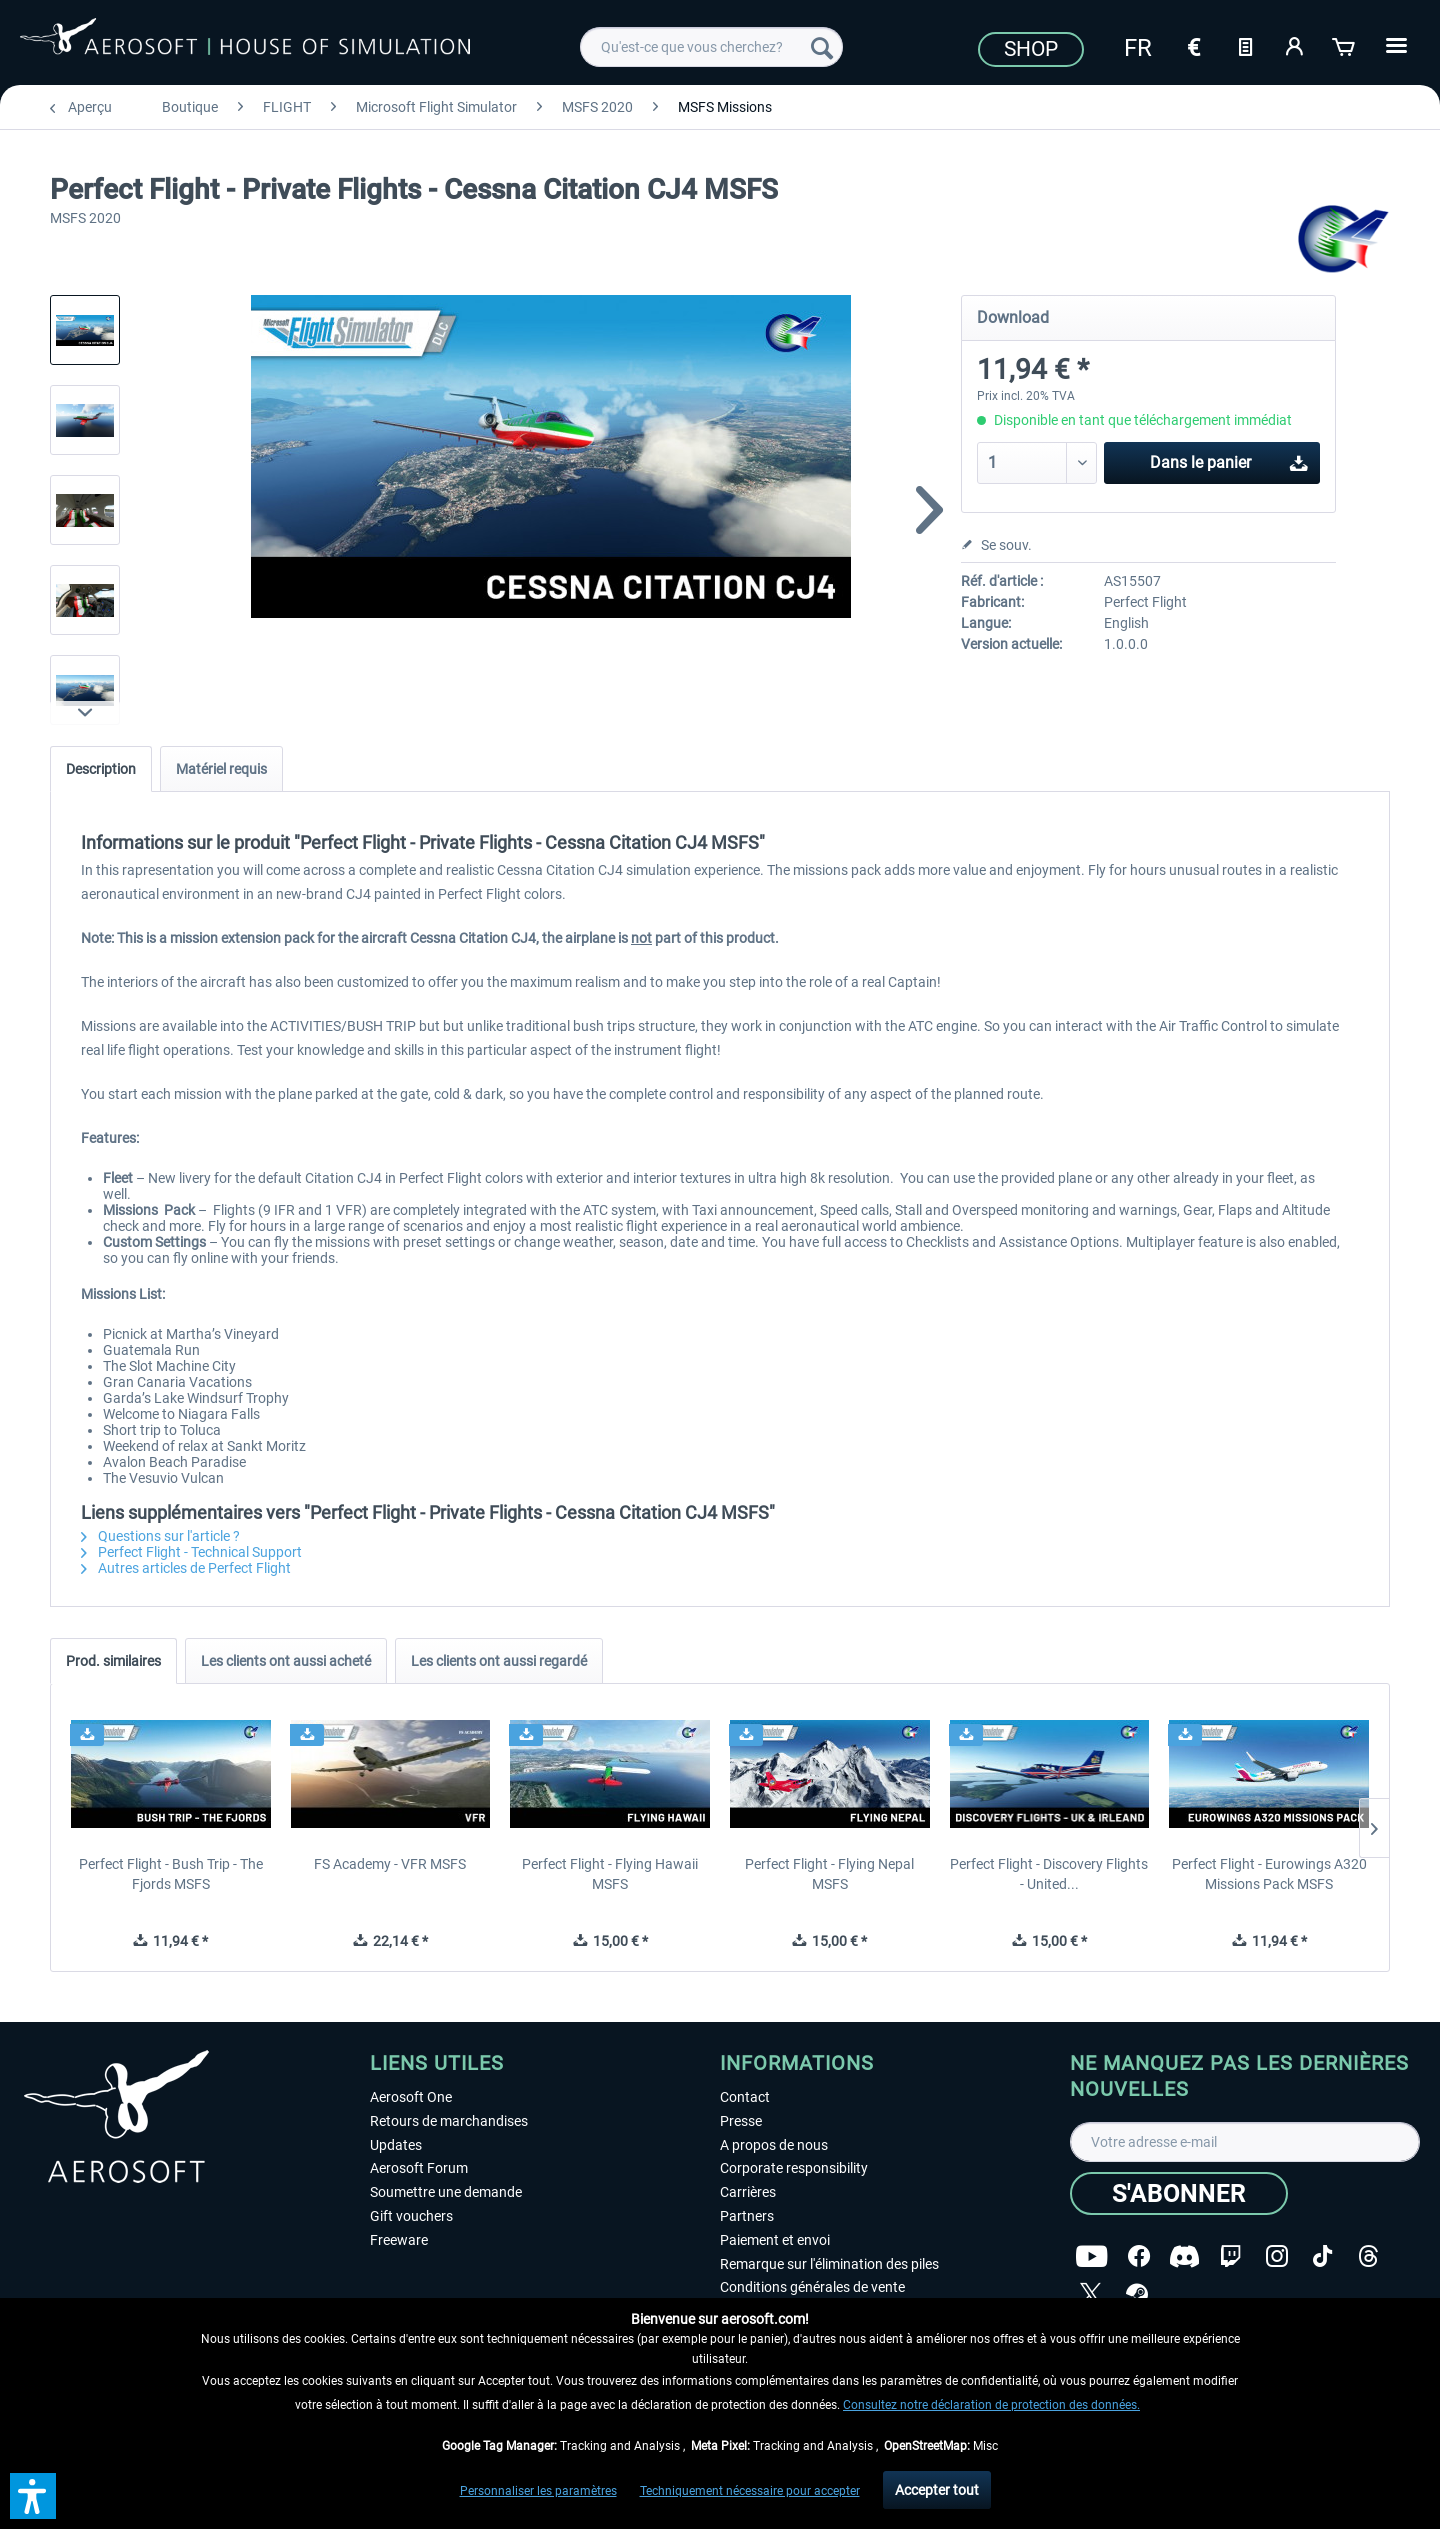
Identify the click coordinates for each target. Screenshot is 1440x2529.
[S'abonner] (1179, 2193)
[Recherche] (822, 47)
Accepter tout (937, 2490)
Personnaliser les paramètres (538, 2491)
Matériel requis (221, 769)
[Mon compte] (1295, 45)
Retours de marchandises (449, 2121)
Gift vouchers (411, 2216)
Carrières (748, 2192)
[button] (33, 2496)
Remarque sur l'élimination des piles (829, 2264)
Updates (396, 2145)
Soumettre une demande (446, 2192)
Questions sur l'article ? (160, 1536)
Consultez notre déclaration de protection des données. (991, 2405)
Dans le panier (1229, 459)
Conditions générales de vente (812, 2287)
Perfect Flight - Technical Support (191, 1552)
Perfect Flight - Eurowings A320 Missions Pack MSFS (1269, 1874)
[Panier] (1345, 45)
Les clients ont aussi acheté (286, 1661)
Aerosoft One (411, 2097)
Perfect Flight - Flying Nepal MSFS (829, 1874)
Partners (747, 2216)
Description (101, 769)
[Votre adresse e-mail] (1245, 2142)
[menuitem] (711, 47)
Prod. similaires (113, 1661)
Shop (1031, 49)
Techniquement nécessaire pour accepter (750, 2491)
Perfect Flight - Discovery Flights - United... (1049, 1874)
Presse (741, 2121)
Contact (745, 2097)
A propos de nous (774, 2145)
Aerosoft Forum (419, 2168)
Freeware (399, 2240)
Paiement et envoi (775, 2240)
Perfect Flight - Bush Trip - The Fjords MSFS (171, 1874)
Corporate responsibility (794, 2168)
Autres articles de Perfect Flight (186, 1568)
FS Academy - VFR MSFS (390, 1864)
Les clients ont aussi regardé (499, 1661)
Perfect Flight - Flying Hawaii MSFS (610, 1874)
